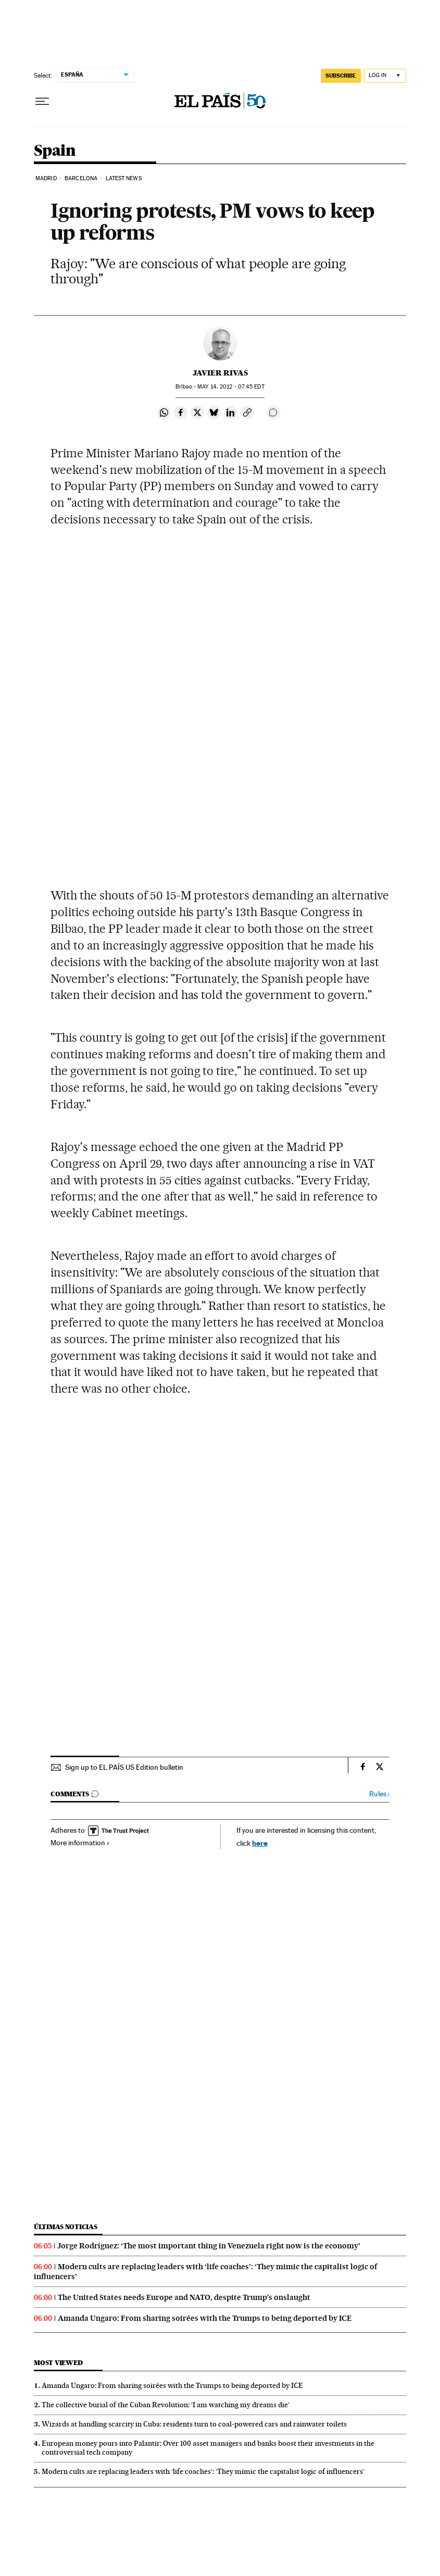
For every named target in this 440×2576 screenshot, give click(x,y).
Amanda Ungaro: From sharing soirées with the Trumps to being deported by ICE (204, 2318)
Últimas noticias (65, 2227)
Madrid (46, 178)
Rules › (379, 1794)
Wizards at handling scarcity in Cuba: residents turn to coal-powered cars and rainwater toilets (194, 2424)
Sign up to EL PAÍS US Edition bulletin (124, 1767)
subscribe (340, 75)
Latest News (124, 178)
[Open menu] (42, 101)
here (260, 1843)
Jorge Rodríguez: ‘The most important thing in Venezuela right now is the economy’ (208, 2245)
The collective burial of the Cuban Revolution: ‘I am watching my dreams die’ (166, 2404)
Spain (55, 151)
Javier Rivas (220, 373)
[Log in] (385, 76)
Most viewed (58, 2363)
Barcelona (81, 178)
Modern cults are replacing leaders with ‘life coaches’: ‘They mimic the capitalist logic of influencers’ (203, 2471)
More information (80, 1843)
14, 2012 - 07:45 (230, 386)
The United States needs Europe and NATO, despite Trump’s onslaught (184, 2297)
